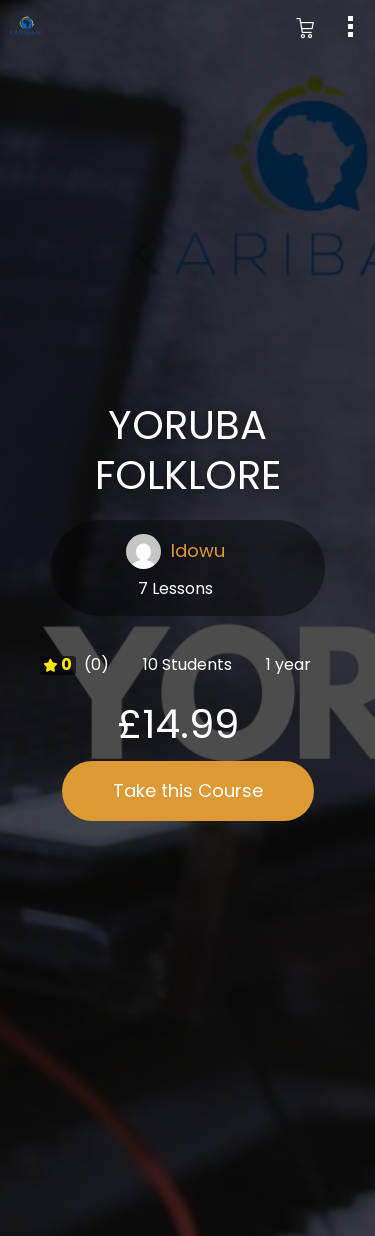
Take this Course (188, 790)
